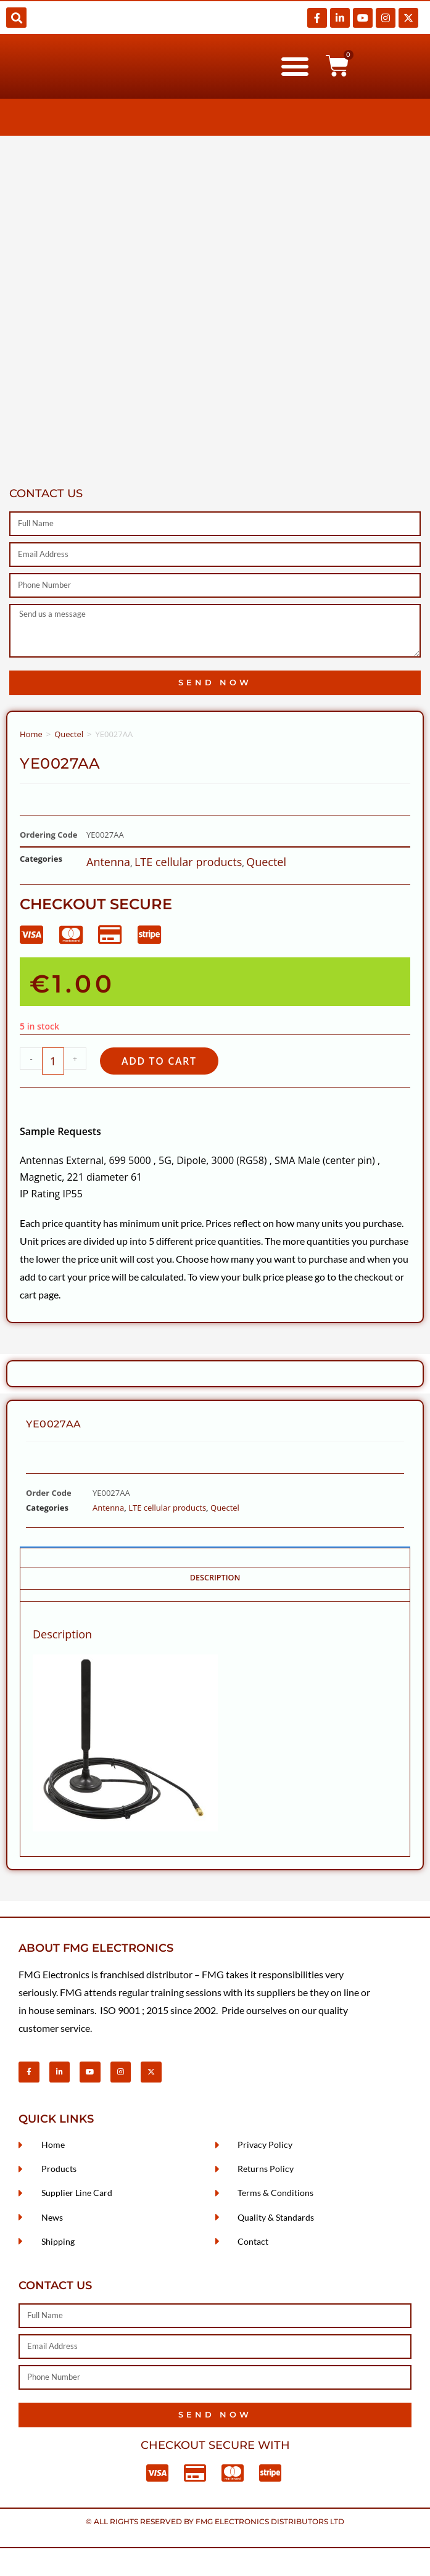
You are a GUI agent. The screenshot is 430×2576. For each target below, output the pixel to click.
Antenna (108, 861)
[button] (16, 17)
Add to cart (159, 1061)
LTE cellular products (188, 861)
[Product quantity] (53, 1061)
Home (31, 734)
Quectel (68, 734)
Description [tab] (215, 1577)
